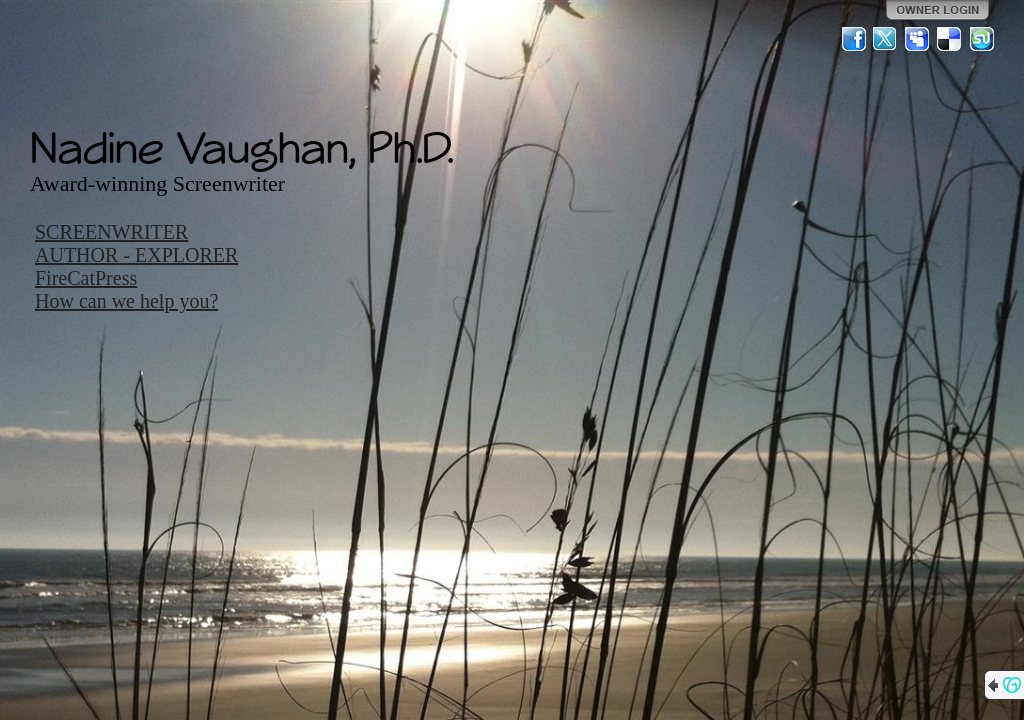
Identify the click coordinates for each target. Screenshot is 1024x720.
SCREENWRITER (111, 232)
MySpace (918, 39)
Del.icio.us (950, 39)
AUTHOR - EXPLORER (136, 255)
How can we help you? (126, 301)
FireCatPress (86, 278)
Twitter (886, 39)
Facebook (854, 39)
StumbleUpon (982, 39)
